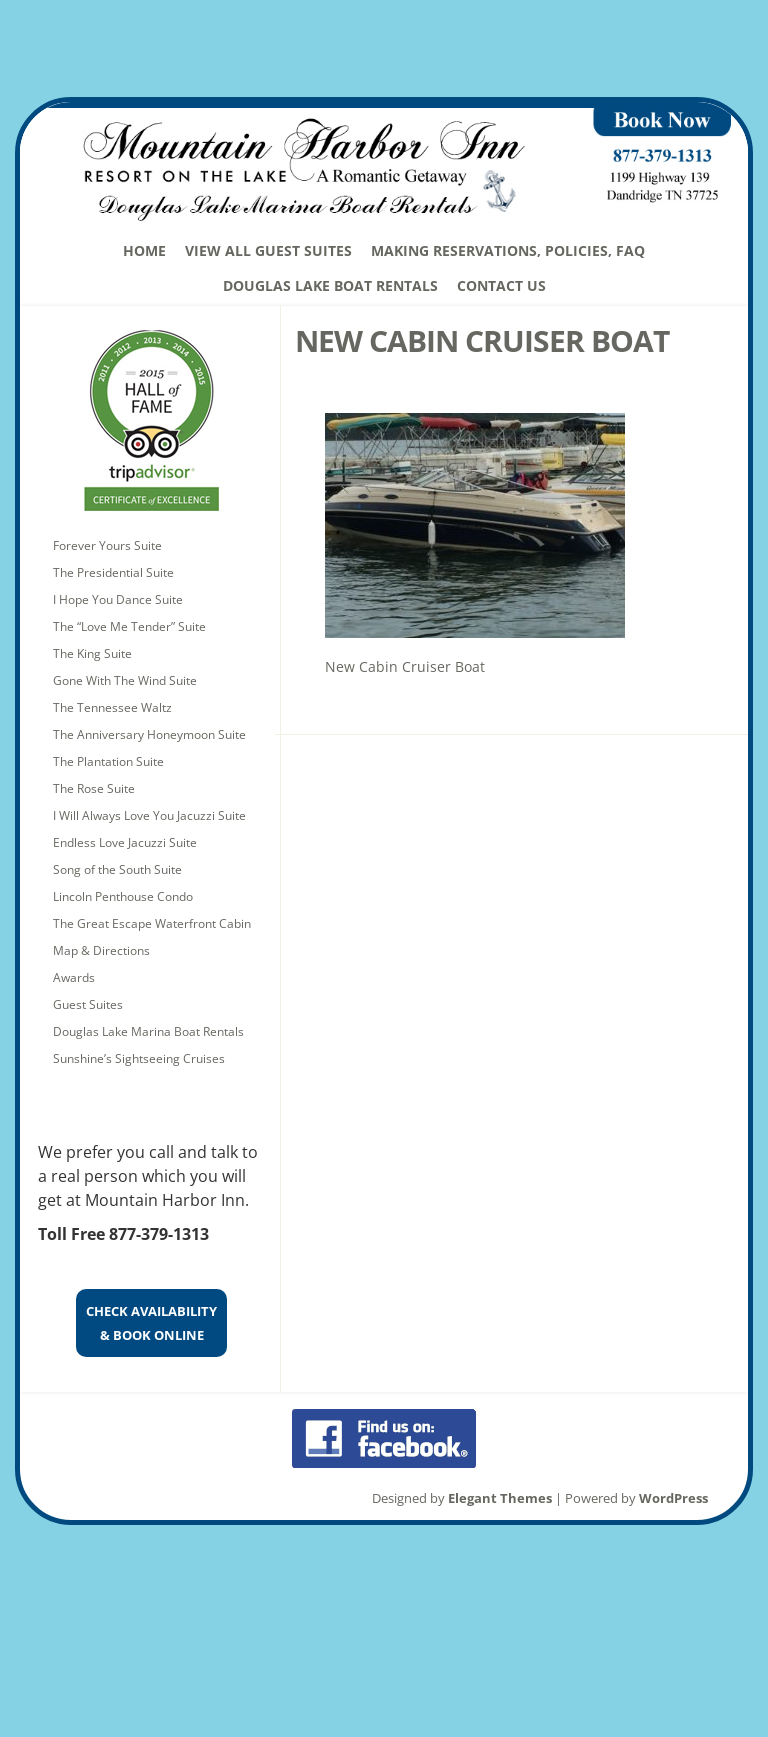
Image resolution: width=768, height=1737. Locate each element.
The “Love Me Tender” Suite (129, 626)
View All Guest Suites (268, 250)
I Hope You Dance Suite (118, 599)
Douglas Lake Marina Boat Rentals (148, 1031)
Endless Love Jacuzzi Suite (125, 842)
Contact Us (501, 285)
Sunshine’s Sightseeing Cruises (139, 1058)
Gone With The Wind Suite (125, 680)
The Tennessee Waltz (112, 707)
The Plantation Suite (108, 761)
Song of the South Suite (117, 869)
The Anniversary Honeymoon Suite (149, 734)
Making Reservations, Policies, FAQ (508, 250)
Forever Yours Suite (107, 545)
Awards (74, 977)
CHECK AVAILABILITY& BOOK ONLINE (151, 1323)
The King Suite (92, 653)
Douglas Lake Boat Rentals (330, 285)
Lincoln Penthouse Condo (123, 896)
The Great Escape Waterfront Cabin (152, 923)
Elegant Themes (500, 1498)
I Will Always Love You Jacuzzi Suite (149, 815)
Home (144, 250)
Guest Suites (88, 1004)
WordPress (673, 1498)
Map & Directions (101, 950)
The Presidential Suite (113, 572)
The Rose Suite (94, 788)
